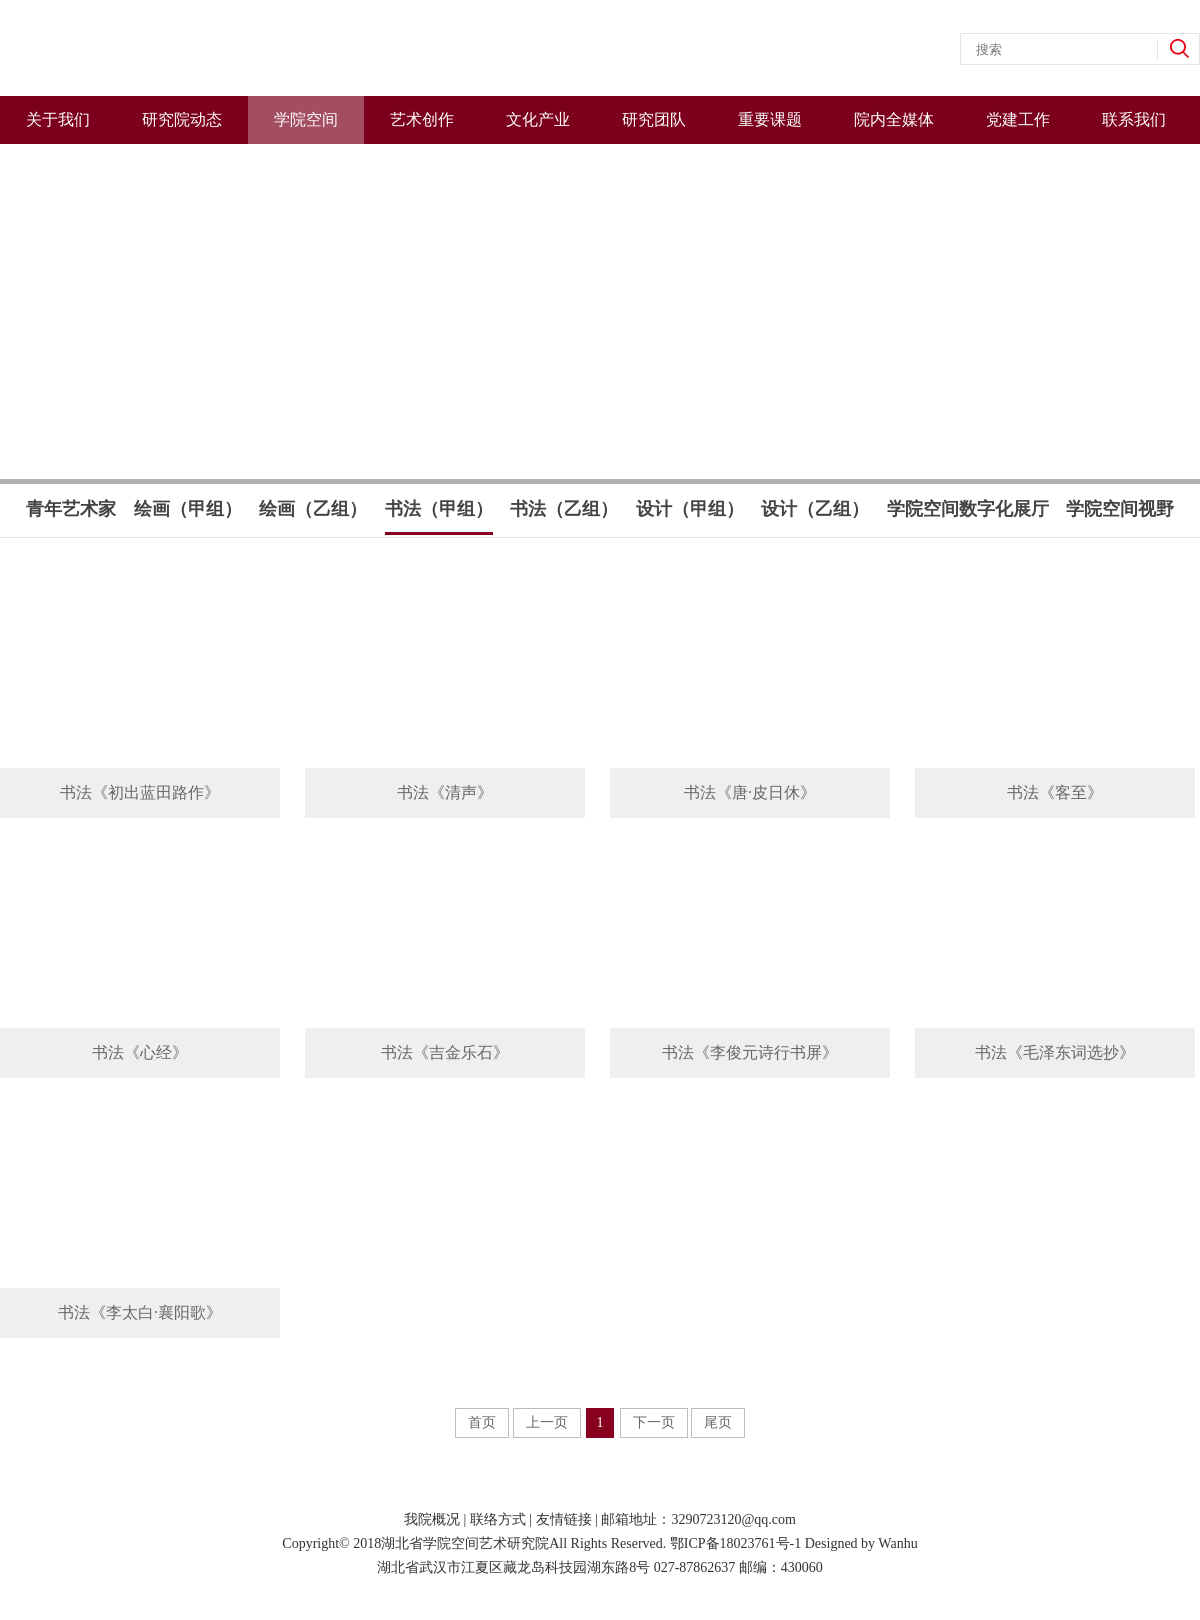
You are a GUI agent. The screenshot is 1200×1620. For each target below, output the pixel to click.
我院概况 (432, 1519)
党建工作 (1018, 119)
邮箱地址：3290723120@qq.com (698, 1519)
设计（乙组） (815, 509)
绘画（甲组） (188, 509)
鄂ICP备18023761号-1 (735, 1543)
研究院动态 (182, 119)
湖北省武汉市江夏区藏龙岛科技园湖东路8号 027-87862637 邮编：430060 (600, 1567)
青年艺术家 (71, 509)
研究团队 (654, 119)
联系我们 (1134, 119)
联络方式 (498, 1519)
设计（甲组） (690, 509)
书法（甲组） (439, 516)
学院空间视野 (1120, 509)
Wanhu (897, 1543)
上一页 (547, 1422)
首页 (482, 1422)
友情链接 (564, 1519)
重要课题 (770, 119)
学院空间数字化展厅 (968, 509)
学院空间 (306, 119)
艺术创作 (422, 119)
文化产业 (538, 119)
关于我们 (58, 119)
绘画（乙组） (313, 509)
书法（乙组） (564, 509)
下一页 (654, 1422)
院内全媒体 (894, 119)
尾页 (718, 1422)
